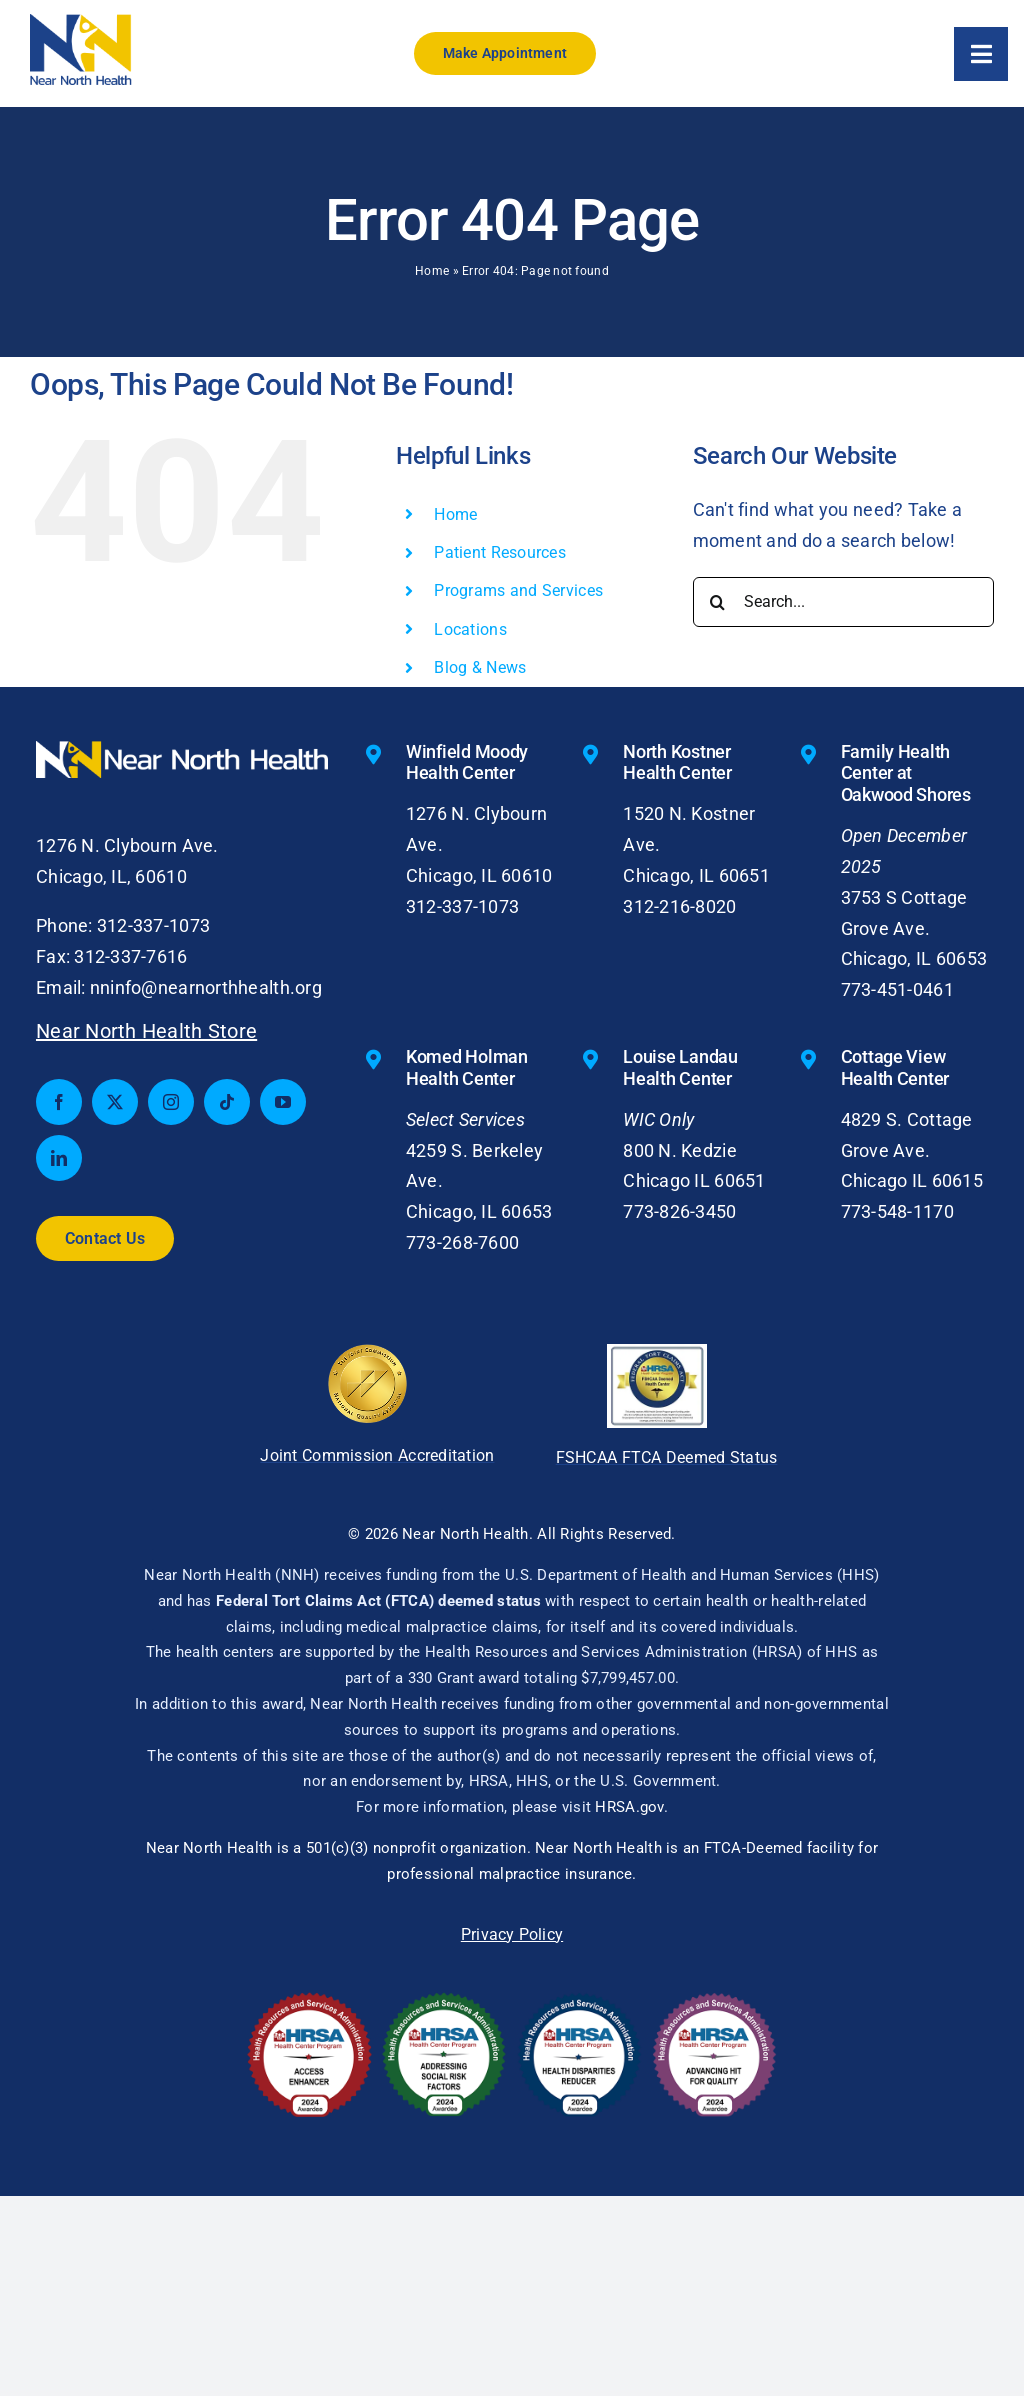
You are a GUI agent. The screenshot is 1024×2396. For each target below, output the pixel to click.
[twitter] (115, 1102)
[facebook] (59, 1102)
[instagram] (171, 1102)
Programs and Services (518, 590)
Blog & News (480, 667)
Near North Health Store (146, 1031)
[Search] (718, 602)
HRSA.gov (629, 1807)
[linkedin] (59, 1158)
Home (432, 271)
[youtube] (283, 1102)
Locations (470, 629)
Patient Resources (500, 552)
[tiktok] (227, 1102)
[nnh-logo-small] (81, 22)
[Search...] (843, 602)
